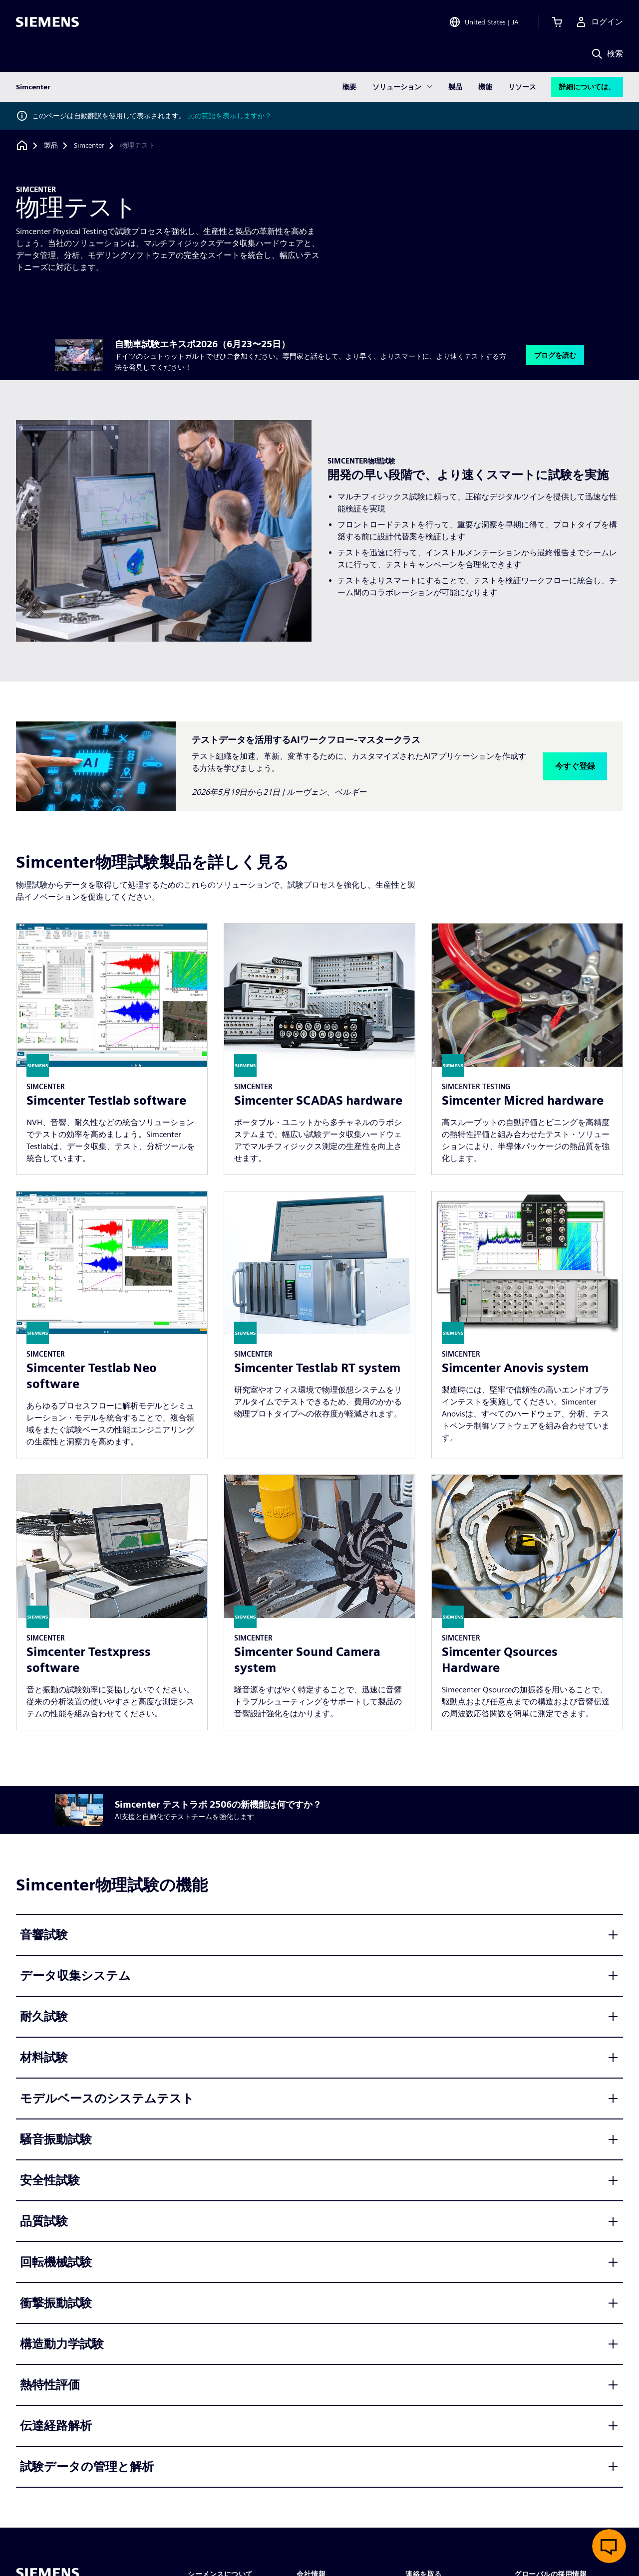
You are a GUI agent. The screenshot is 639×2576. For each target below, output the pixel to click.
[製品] (51, 145)
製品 (455, 87)
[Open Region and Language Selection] (484, 22)
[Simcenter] (89, 145)
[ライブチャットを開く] (609, 2546)
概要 (349, 87)
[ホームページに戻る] (22, 145)
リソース (522, 87)
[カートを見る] (557, 22)
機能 (485, 87)
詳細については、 (587, 87)
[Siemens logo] (47, 22)
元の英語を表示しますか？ (230, 116)
